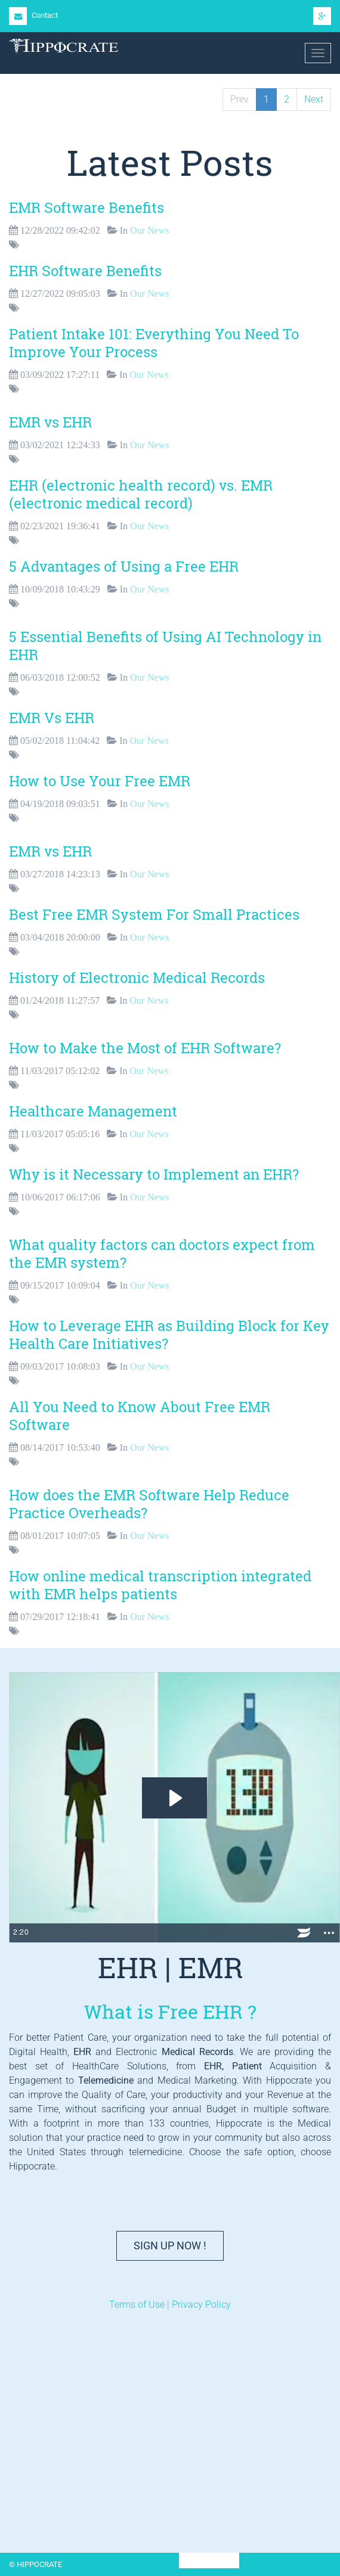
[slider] (158, 1932)
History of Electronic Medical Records (137, 977)
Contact (33, 15)
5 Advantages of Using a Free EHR (124, 566)
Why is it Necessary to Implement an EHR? (154, 1174)
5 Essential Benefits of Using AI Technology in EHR (165, 645)
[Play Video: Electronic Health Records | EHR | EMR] (174, 1797)
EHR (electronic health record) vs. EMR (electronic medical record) (141, 494)
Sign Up (170, 2245)
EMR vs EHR (50, 422)
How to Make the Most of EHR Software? (145, 1047)
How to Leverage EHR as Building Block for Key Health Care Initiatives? (169, 1334)
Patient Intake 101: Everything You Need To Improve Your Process (154, 342)
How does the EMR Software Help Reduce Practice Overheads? (149, 1503)
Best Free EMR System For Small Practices (154, 914)
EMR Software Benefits (86, 207)
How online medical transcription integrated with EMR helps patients (160, 1584)
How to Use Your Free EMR (99, 780)
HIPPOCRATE (209, 2560)
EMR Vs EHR (51, 717)
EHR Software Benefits (85, 270)
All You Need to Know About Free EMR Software (139, 1415)
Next (313, 99)
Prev (239, 99)
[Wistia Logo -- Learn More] (303, 1932)
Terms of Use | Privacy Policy (170, 2304)
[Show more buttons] (328, 1932)
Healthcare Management (93, 1111)
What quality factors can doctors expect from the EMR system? (162, 1253)
